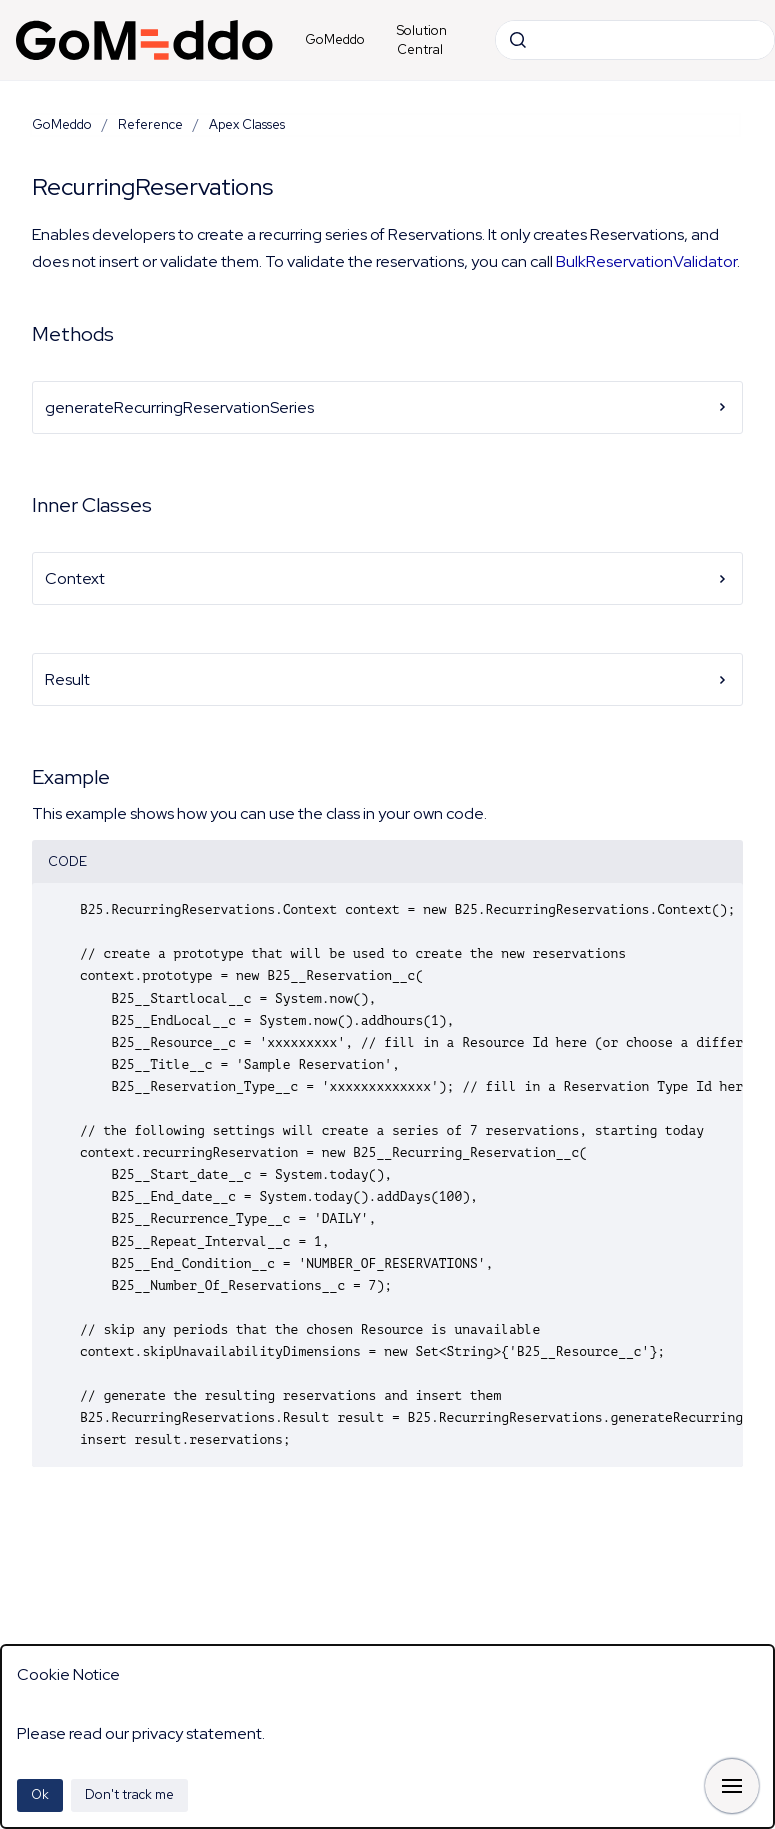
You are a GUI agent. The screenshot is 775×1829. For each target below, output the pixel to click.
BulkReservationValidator (646, 261)
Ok (40, 1794)
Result (387, 679)
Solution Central (422, 40)
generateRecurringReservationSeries (387, 407)
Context (387, 578)
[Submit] (518, 40)
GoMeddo (335, 39)
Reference (150, 124)
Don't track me (129, 1794)
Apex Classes (247, 124)
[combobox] (635, 40)
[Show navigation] (732, 1786)
